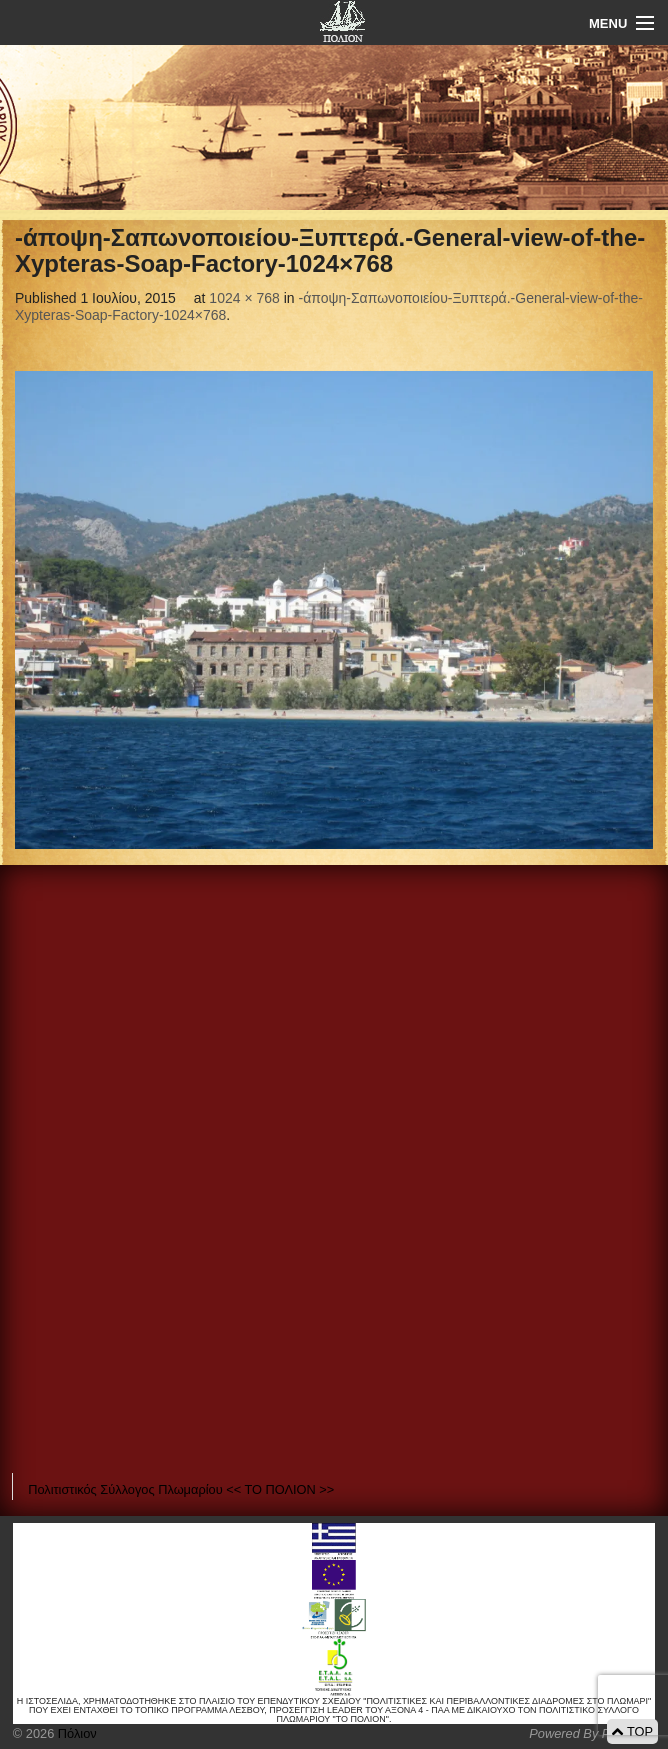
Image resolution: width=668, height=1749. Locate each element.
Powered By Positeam (592, 1733)
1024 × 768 (244, 298)
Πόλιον (75, 1733)
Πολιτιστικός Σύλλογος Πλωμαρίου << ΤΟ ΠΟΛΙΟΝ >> (181, 1489)
